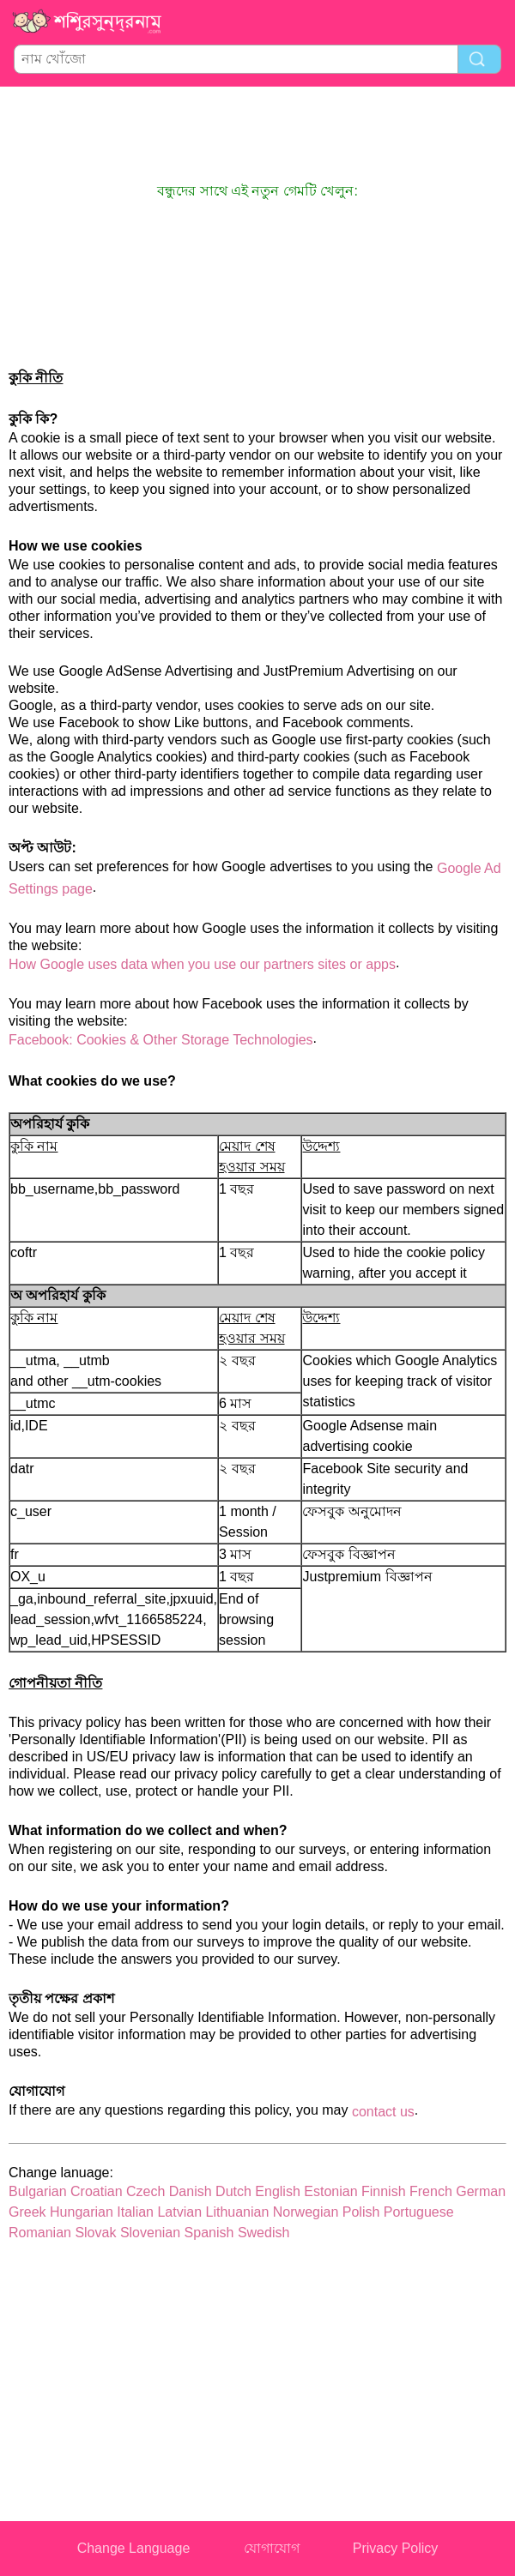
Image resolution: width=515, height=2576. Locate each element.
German (481, 2191)
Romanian (40, 2232)
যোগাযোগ (272, 2548)
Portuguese (419, 2212)
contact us (383, 2111)
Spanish (209, 2232)
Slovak (95, 2232)
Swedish (263, 2232)
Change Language (134, 2548)
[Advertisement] (257, 133)
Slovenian (150, 2232)
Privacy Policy (396, 2548)
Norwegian (305, 2212)
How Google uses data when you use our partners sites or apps (202, 964)
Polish (361, 2212)
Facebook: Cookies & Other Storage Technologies (161, 1039)
